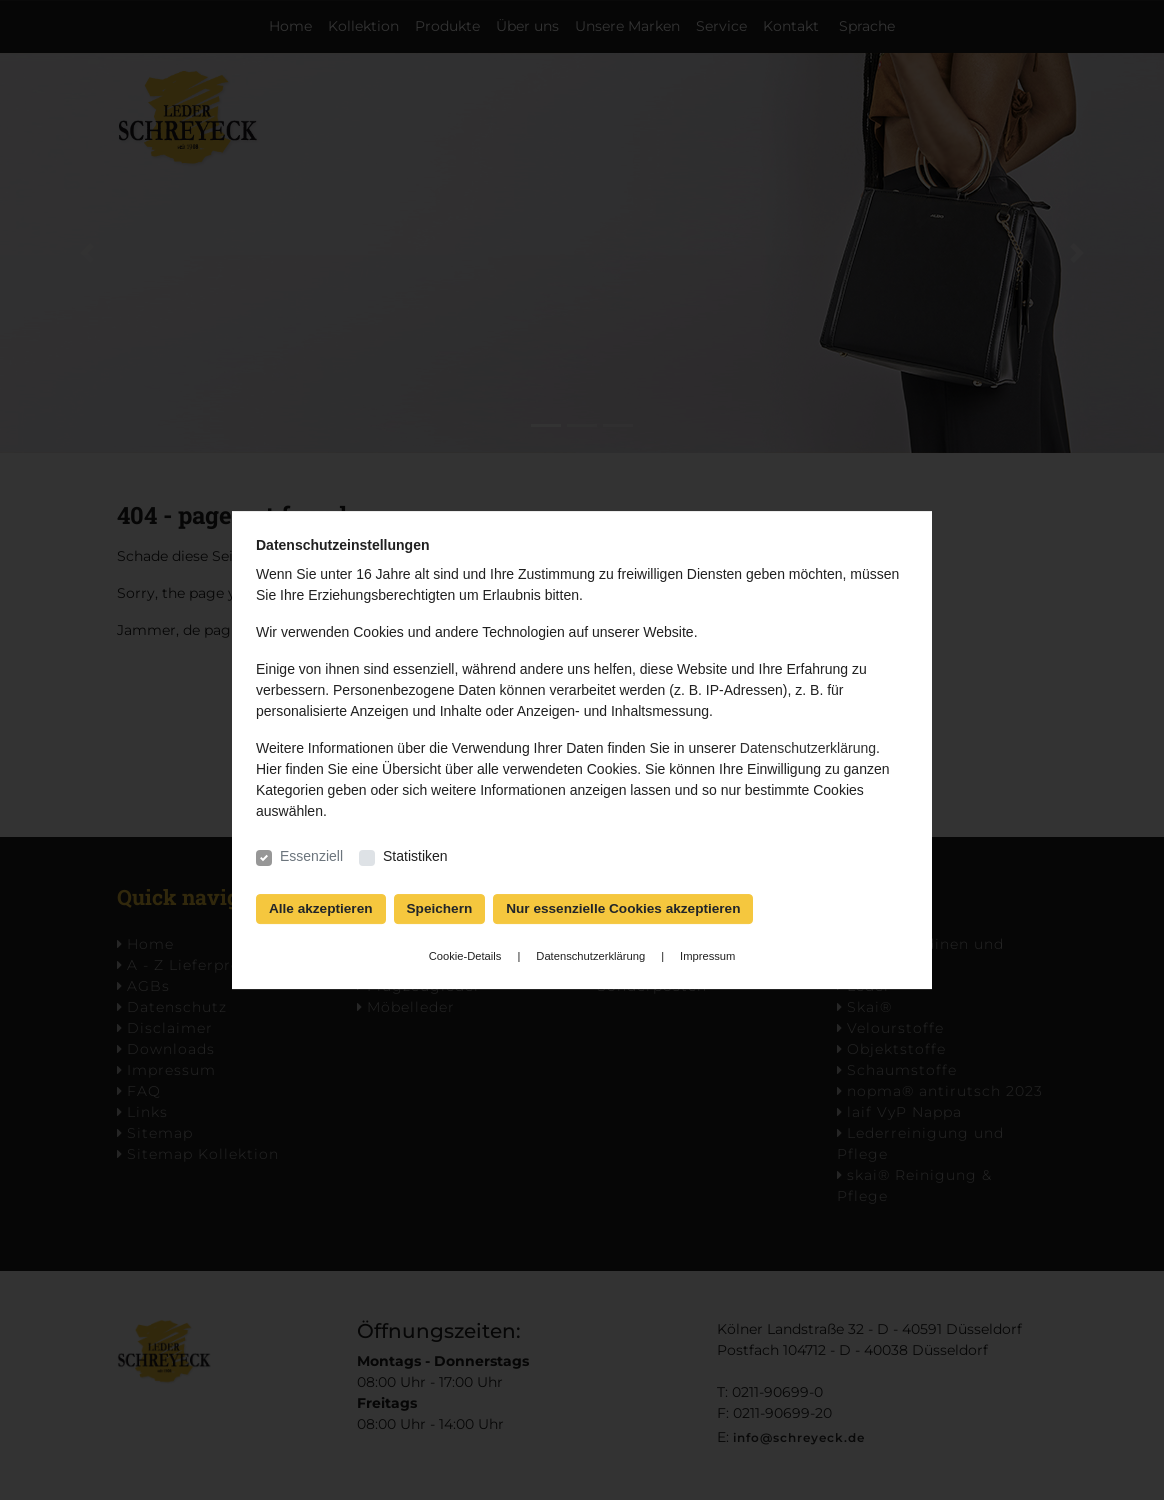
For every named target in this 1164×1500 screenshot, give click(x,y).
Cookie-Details (465, 956)
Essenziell (311, 856)
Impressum (707, 956)
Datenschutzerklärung (808, 748)
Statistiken (415, 856)
